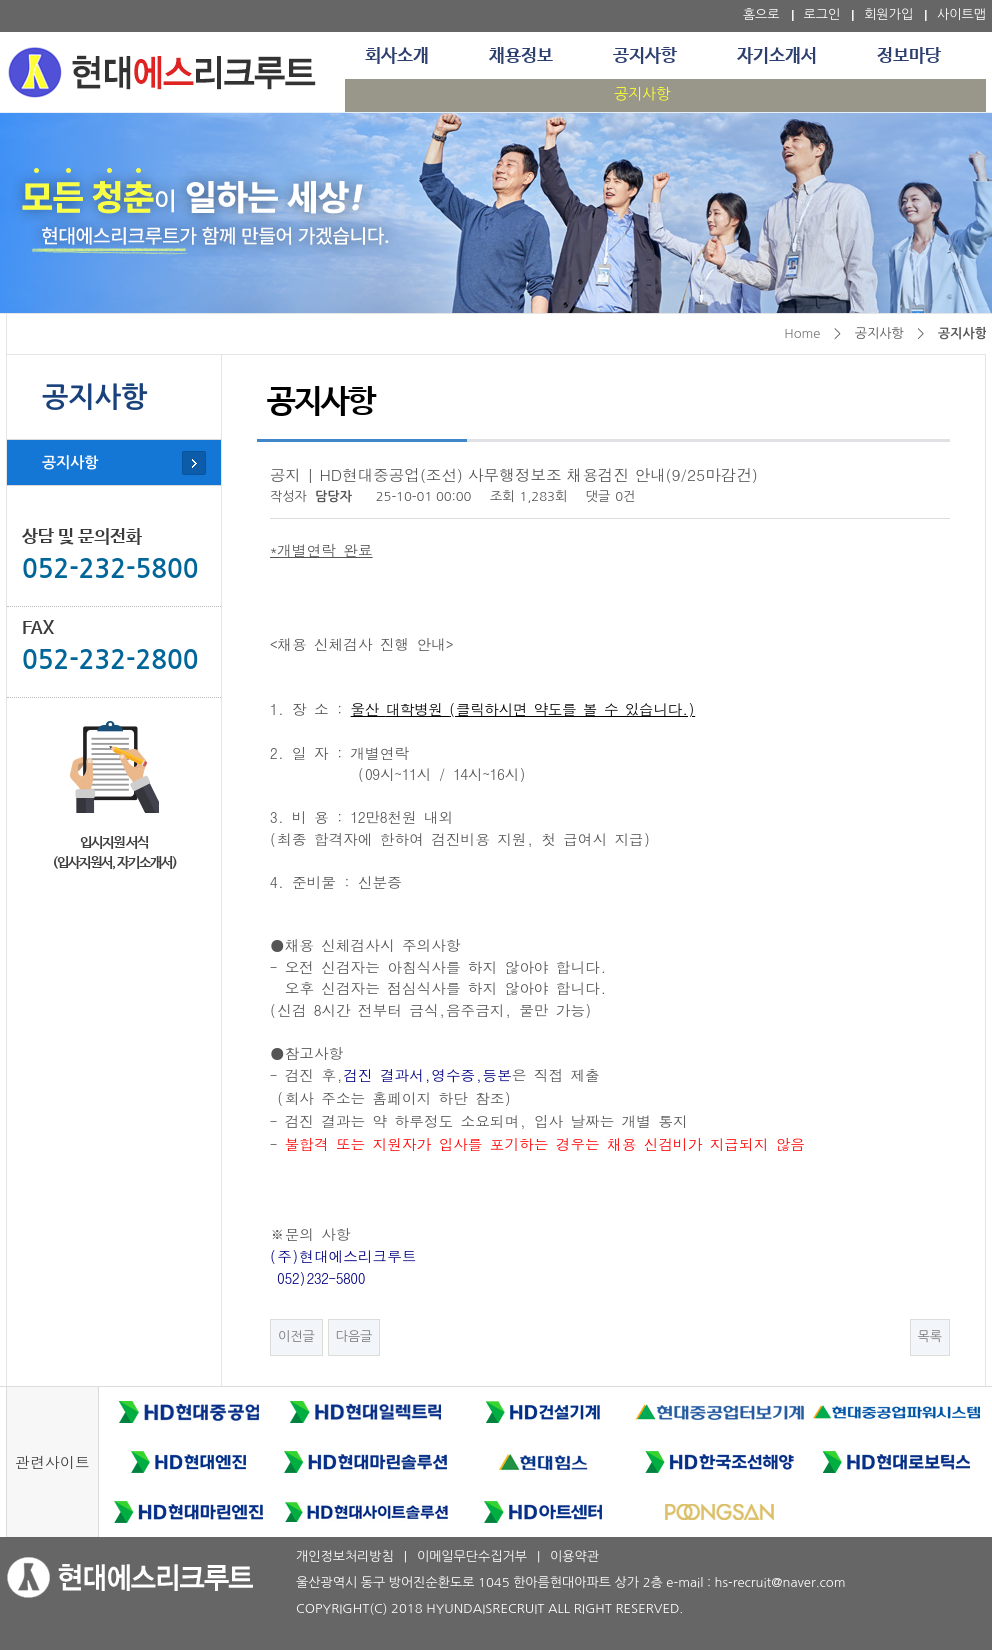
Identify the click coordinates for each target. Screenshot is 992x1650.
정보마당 (909, 56)
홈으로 (761, 14)
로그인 (822, 14)
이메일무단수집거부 (472, 1556)
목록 (930, 1336)
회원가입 (888, 14)
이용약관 (574, 1556)
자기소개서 (777, 56)
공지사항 (645, 56)
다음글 (354, 1336)
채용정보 (521, 56)
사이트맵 (961, 14)
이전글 (296, 1336)
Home (802, 333)
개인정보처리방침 (345, 1556)
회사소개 (397, 56)
